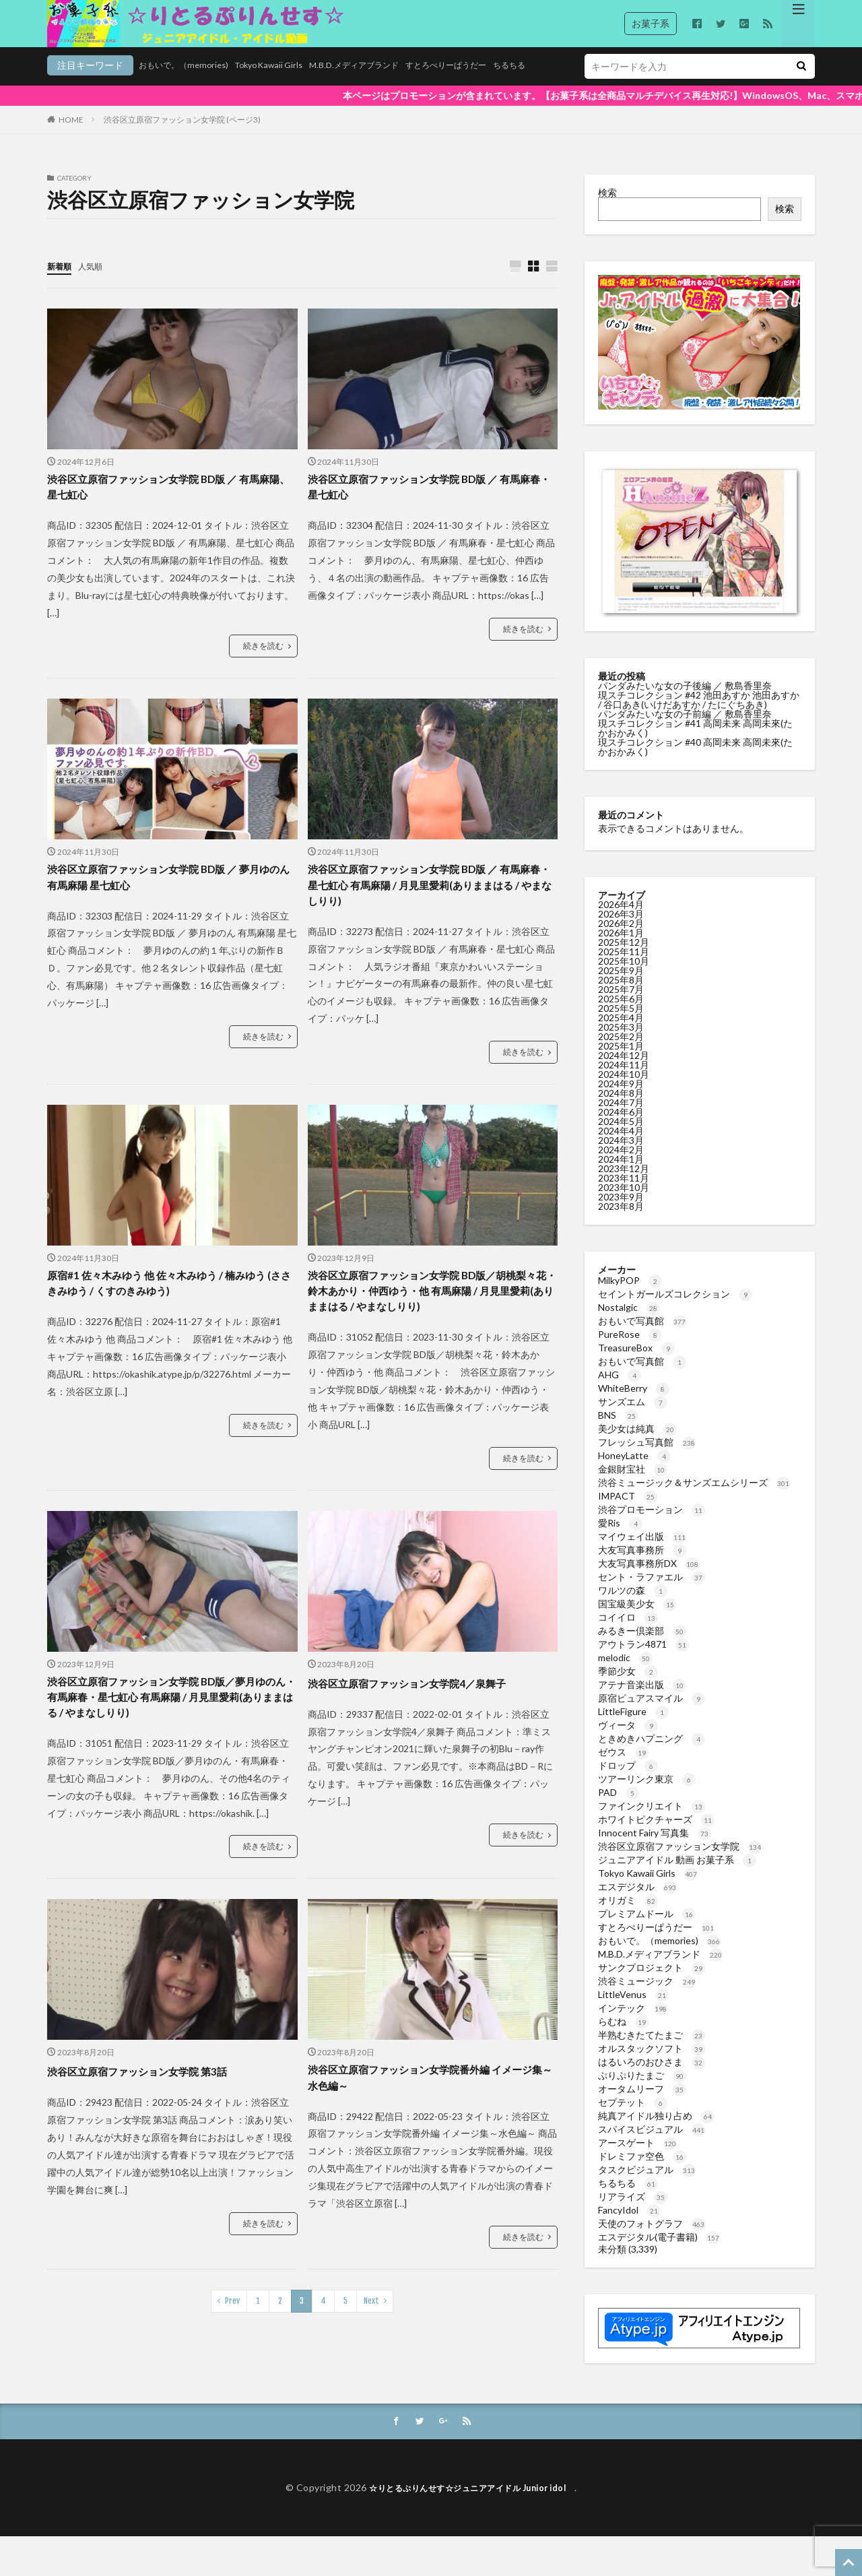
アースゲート (637, 2159)
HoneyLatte (634, 1472)
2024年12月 (623, 1072)
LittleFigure (633, 1728)
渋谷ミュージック (647, 1997)
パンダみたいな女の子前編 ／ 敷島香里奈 (686, 730)
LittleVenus (633, 2011)
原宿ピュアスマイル (651, 1714)
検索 (607, 209)
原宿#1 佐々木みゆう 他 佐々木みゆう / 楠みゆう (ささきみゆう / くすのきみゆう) (170, 1315)
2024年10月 (623, 1091)
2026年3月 (621, 930)
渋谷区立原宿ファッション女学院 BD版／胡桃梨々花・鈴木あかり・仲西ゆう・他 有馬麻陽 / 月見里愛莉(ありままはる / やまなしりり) (432, 1324)
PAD (618, 1809)
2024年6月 (621, 1128)
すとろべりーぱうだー (394, 85)
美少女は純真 (637, 1445)
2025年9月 (621, 987)
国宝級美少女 (637, 1620)
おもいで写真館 (642, 1337)
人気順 (96, 282)
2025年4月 (621, 1034)
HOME (71, 136)
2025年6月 (621, 1015)
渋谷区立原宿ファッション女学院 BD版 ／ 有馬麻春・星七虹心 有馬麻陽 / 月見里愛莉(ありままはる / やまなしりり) (430, 910)
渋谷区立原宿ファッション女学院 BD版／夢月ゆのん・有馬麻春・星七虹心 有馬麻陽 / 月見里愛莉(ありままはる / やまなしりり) (171, 1737)
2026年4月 (621, 921)
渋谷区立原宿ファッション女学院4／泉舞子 (426, 1719)
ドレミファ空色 (642, 2173)
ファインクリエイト (651, 1822)
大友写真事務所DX (648, 1580)
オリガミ (628, 1917)
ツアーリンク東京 (647, 1795)
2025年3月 (621, 1044)
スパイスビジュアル (651, 2146)
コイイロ (628, 1634)
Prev (232, 2349)
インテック (632, 2024)
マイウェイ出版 (642, 1553)
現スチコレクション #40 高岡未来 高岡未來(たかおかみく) (695, 763)
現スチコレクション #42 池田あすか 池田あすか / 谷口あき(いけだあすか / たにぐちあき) (698, 716)
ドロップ (628, 1782)
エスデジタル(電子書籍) (659, 2253)
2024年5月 (621, 1138)
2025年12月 (623, 959)
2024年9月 (621, 1100)
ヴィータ (628, 1741)
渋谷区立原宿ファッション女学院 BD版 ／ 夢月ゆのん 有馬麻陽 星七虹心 (167, 901)
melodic (625, 1674)
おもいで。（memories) (97, 85)
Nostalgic (629, 1324)
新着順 (61, 282)
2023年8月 (621, 1223)
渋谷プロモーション (651, 1526)
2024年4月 (621, 1147)
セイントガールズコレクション (675, 1310)
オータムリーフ (642, 2105)
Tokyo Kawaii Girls (193, 85)
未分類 (612, 2266)
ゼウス (623, 1768)
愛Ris (620, 1539)
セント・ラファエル (651, 1593)
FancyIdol (629, 2226)
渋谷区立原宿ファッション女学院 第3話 (154, 2114)
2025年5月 (621, 1025)
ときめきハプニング (651, 1755)
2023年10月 (623, 1204)
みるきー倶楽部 (642, 1647)
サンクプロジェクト (651, 1984)
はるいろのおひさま (651, 2078)
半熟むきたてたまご (651, 2051)
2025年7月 (621, 1006)
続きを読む (263, 668)
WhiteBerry (633, 1405)
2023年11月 (623, 1194)
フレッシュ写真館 (647, 1458)
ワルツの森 (632, 1607)
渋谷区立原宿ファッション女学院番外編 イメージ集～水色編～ (430, 2123)
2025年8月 (621, 996)
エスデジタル (637, 1903)
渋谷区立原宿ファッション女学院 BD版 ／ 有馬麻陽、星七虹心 (167, 506)
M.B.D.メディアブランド (289, 85)
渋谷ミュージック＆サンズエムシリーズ (694, 1499)
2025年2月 (621, 1053)
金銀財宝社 (632, 1485)
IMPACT (627, 1512)
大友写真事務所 (642, 1566)
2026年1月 (621, 949)
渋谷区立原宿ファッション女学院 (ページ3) (182, 136)
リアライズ (632, 2213)
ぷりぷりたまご (642, 2092)
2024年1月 (621, 1176)
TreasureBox (636, 1364)
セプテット (632, 2119)
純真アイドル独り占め (656, 2132)
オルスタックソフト (651, 2065)
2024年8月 (621, 1110)
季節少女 (628, 1688)
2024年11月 (623, 1081)
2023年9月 (621, 1213)
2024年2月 (621, 1166)
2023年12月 (623, 1185)
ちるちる (467, 85)
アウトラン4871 (643, 1661)
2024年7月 (621, 1119)
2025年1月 (621, 1062)
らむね (623, 2038)
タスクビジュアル (647, 2186)
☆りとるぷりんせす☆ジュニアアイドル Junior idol (471, 2527)
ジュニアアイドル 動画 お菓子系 (677, 1876)
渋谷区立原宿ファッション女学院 (680, 1863)
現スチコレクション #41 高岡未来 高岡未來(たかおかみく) (695, 744)
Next (371, 2349)
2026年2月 (621, 940)
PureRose (630, 1351)
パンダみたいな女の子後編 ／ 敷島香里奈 (686, 702)
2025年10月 (623, 978)
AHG (619, 1391)
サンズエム (632, 1418)
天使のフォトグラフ (651, 2240)
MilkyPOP (630, 1297)
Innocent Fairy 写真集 (654, 1849)
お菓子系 (650, 23)
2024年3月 (621, 1157)
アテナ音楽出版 (642, 1701)
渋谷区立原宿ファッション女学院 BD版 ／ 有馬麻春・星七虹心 (428, 506)
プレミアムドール (647, 1930)
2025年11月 (623, 968)
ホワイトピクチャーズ (656, 1836)
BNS (618, 1432)
